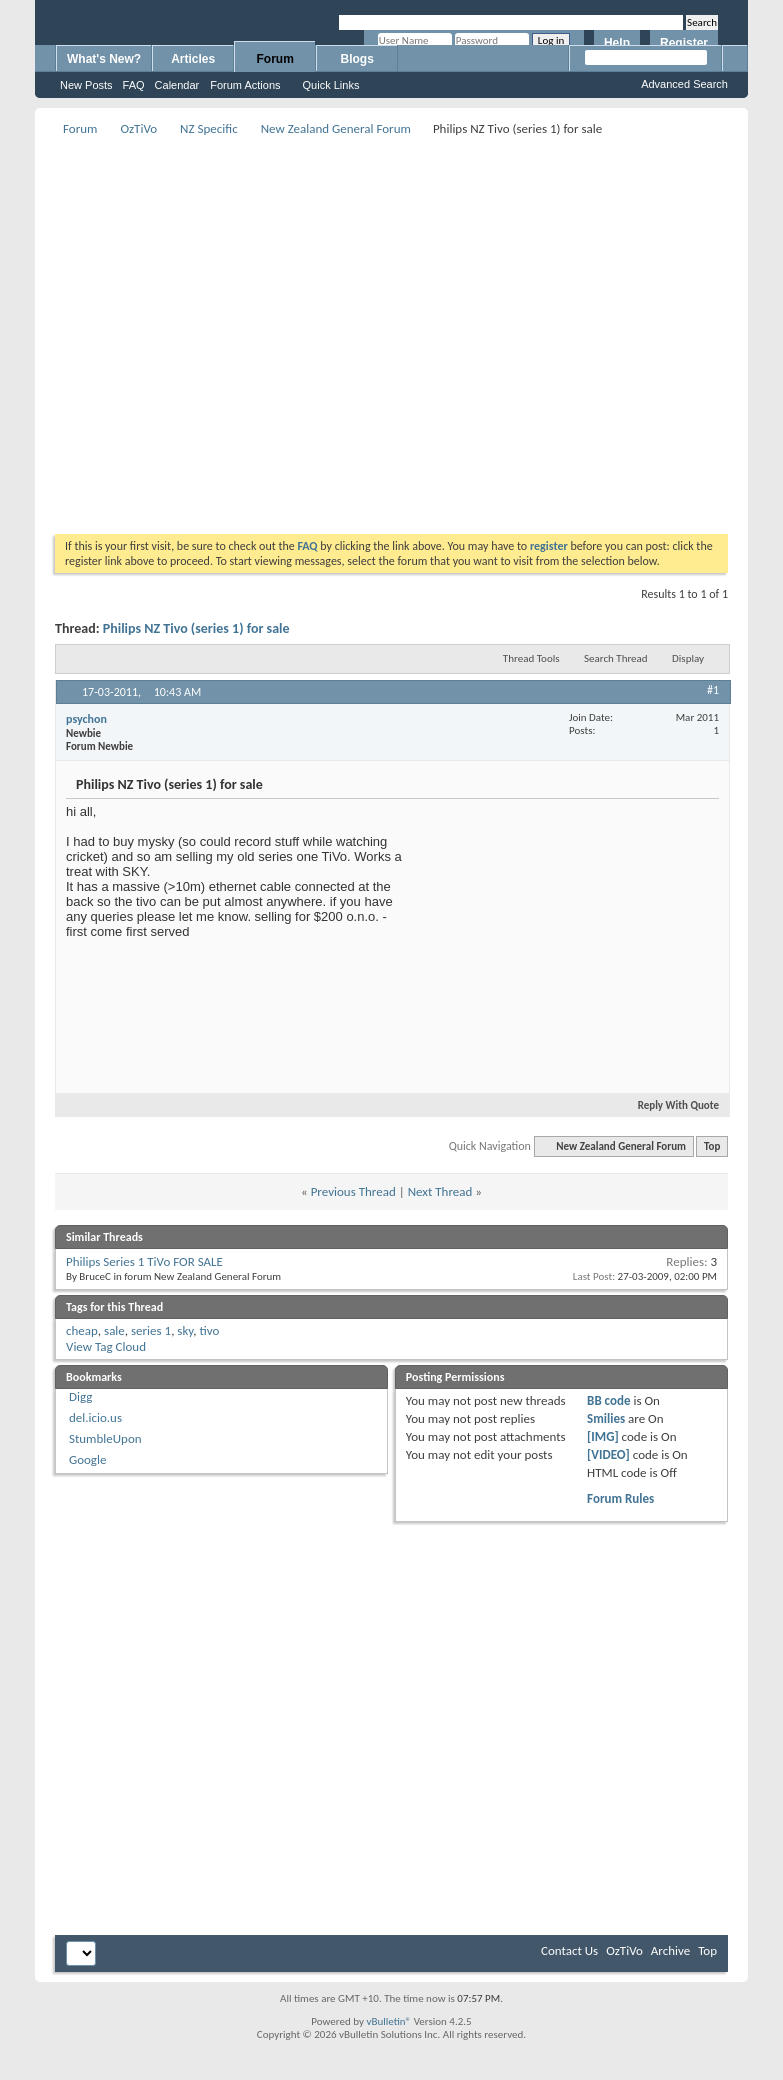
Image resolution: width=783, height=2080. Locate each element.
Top (712, 1146)
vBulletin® (388, 2021)
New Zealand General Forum (336, 128)
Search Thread (616, 658)
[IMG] (603, 1436)
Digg (80, 1396)
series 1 (151, 1330)
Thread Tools (531, 658)
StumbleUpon (105, 1438)
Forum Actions (245, 85)
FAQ (134, 85)
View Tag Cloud (106, 1346)
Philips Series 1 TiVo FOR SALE (144, 1261)
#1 (713, 690)
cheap (82, 1330)
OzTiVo (138, 128)
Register (684, 43)
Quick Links (331, 85)
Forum (275, 59)
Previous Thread (353, 1191)
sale (114, 1330)
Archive (670, 1950)
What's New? (104, 59)
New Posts (86, 85)
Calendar (177, 85)
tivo (209, 1330)
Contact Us (569, 1950)
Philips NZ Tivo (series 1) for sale (196, 628)
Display (688, 658)
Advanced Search (684, 84)
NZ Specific (209, 128)
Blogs (357, 59)
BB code (608, 1400)
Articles (193, 59)
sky (185, 1330)
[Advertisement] (187, 328)
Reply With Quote (670, 1105)
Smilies (606, 1418)
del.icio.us (95, 1417)
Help (617, 43)
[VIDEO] (608, 1454)
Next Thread (440, 1191)
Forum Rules (620, 1498)
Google (87, 1459)
